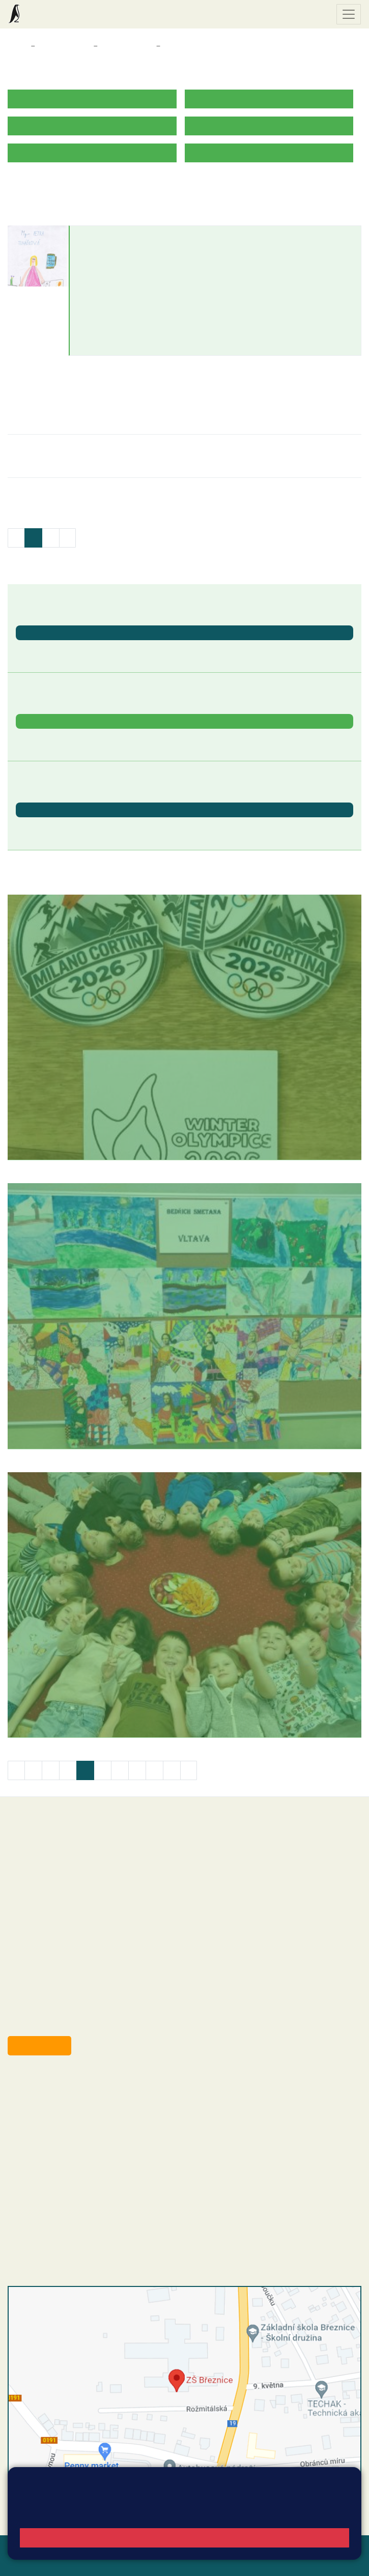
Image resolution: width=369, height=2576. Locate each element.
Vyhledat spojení (326, 2504)
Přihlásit (22, 2561)
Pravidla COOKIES (152, 2561)
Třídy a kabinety (64, 46)
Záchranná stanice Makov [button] (62, 737)
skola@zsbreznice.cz (64, 2156)
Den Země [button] (34, 649)
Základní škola (48, 14)
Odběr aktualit (39, 2045)
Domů (17, 46)
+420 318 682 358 (49, 2083)
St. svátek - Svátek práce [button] (61, 826)
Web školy (343, 2549)
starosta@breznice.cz (63, 2022)
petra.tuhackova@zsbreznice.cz (134, 265)
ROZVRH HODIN (37, 184)
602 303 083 (103, 276)
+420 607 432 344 (84, 2135)
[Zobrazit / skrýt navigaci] (348, 14)
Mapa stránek (197, 2549)
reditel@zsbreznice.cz (65, 2094)
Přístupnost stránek (78, 2561)
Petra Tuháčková (113, 236)
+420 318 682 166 (81, 2145)
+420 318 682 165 (87, 2124)
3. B (171, 46)
